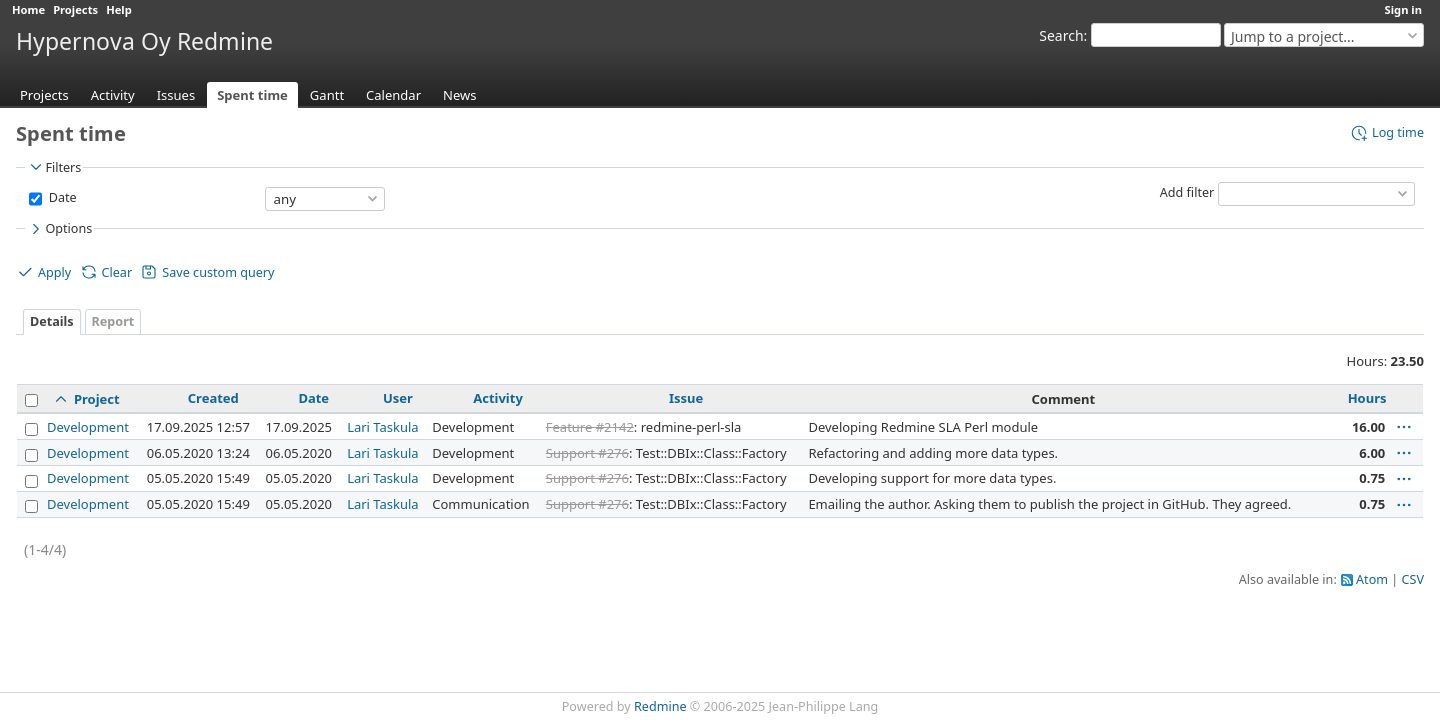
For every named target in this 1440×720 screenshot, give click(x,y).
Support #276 (587, 453)
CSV (1413, 579)
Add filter (1187, 192)
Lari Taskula (383, 427)
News (459, 95)
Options (59, 229)
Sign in (1403, 9)
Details (52, 321)
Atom (1372, 579)
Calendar (393, 95)
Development (88, 427)
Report (113, 321)
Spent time (252, 95)
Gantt (327, 95)
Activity (113, 95)
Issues (176, 95)
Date (60, 197)
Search (1061, 35)
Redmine (660, 706)
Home (28, 9)
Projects (75, 9)
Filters (54, 167)
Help (119, 9)
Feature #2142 (590, 427)
